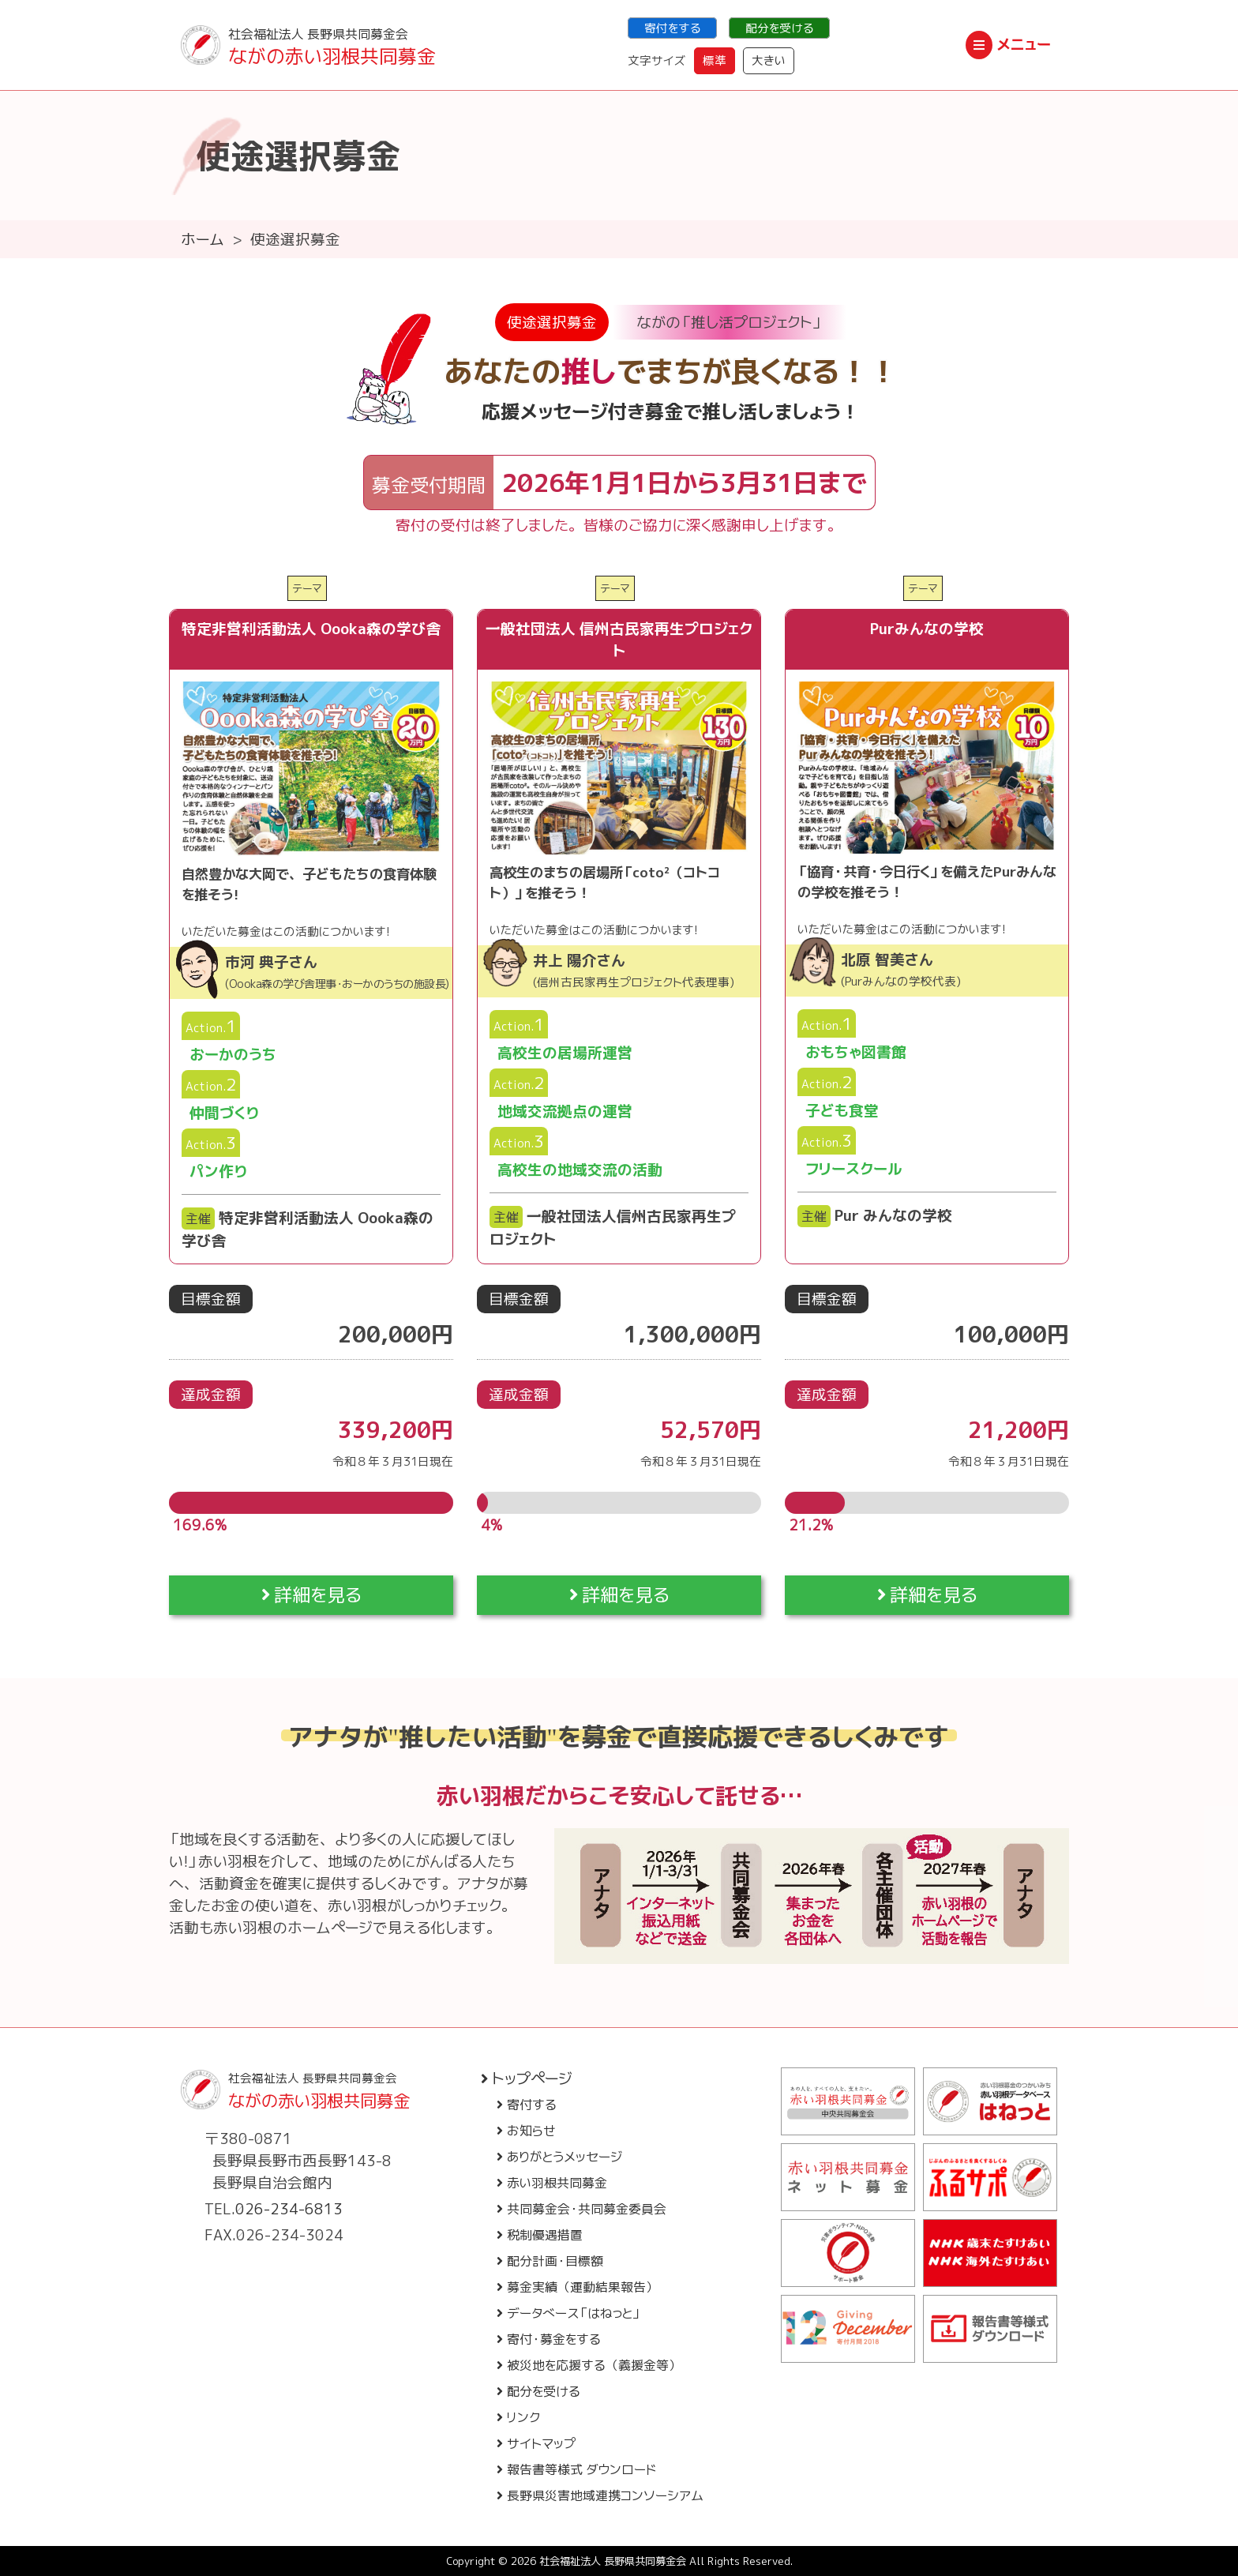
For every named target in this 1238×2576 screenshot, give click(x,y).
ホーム (202, 239)
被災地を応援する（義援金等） (589, 2365)
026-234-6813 (289, 2209)
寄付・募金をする (549, 2339)
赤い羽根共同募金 (552, 2182)
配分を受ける (779, 28)
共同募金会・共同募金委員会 (581, 2208)
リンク (518, 2417)
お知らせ (526, 2130)
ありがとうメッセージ (559, 2156)
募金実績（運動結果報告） (577, 2287)
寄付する (527, 2104)
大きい (769, 60)
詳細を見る (311, 1595)
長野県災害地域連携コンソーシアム (600, 2495)
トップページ (526, 2078)
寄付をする (672, 28)
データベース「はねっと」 (569, 2313)
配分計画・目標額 (550, 2261)
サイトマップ (536, 2443)
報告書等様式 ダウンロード (576, 2469)
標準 (714, 60)
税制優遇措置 (540, 2235)
